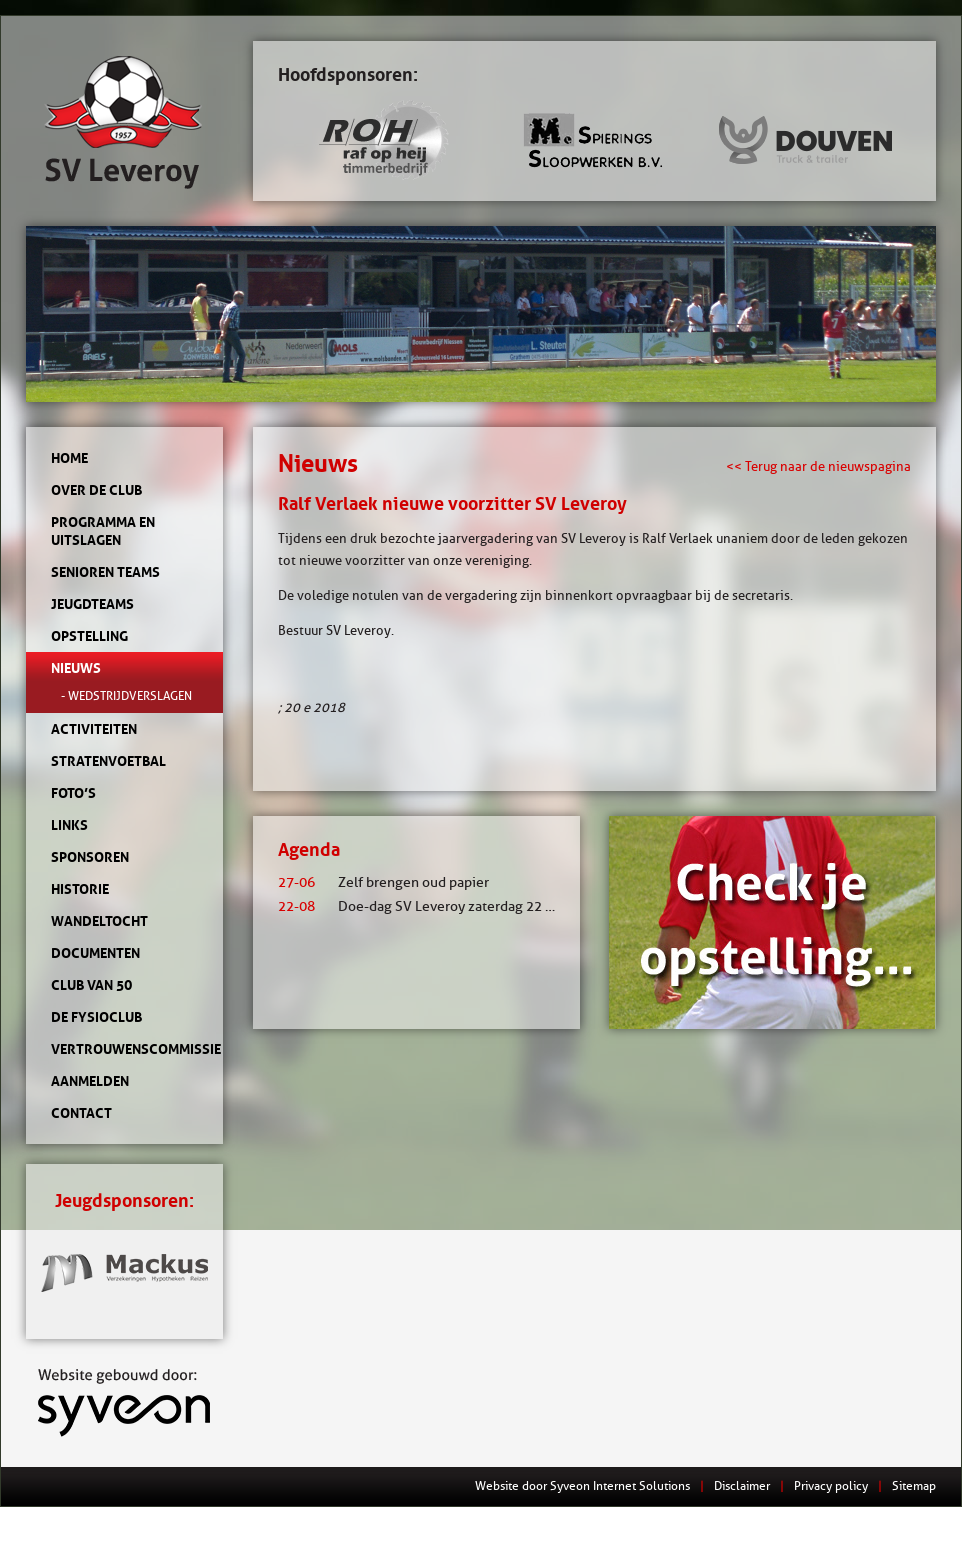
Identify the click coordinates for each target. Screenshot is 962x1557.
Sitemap (914, 1485)
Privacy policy (831, 1485)
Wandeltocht (99, 921)
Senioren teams (105, 572)
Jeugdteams (92, 604)
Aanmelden (90, 1081)
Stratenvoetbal (108, 761)
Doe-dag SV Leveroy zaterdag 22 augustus (439, 906)
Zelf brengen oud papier (383, 882)
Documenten (95, 953)
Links (69, 825)
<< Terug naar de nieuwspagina (818, 466)
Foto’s (73, 793)
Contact (81, 1113)
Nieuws (76, 668)
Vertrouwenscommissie (124, 1049)
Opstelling (89, 636)
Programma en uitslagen (103, 531)
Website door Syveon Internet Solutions (582, 1485)
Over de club (96, 490)
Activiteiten (94, 729)
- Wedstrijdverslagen (126, 695)
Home (69, 458)
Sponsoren (90, 857)
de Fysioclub (96, 1017)
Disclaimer (742, 1485)
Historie (80, 889)
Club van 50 (91, 985)
